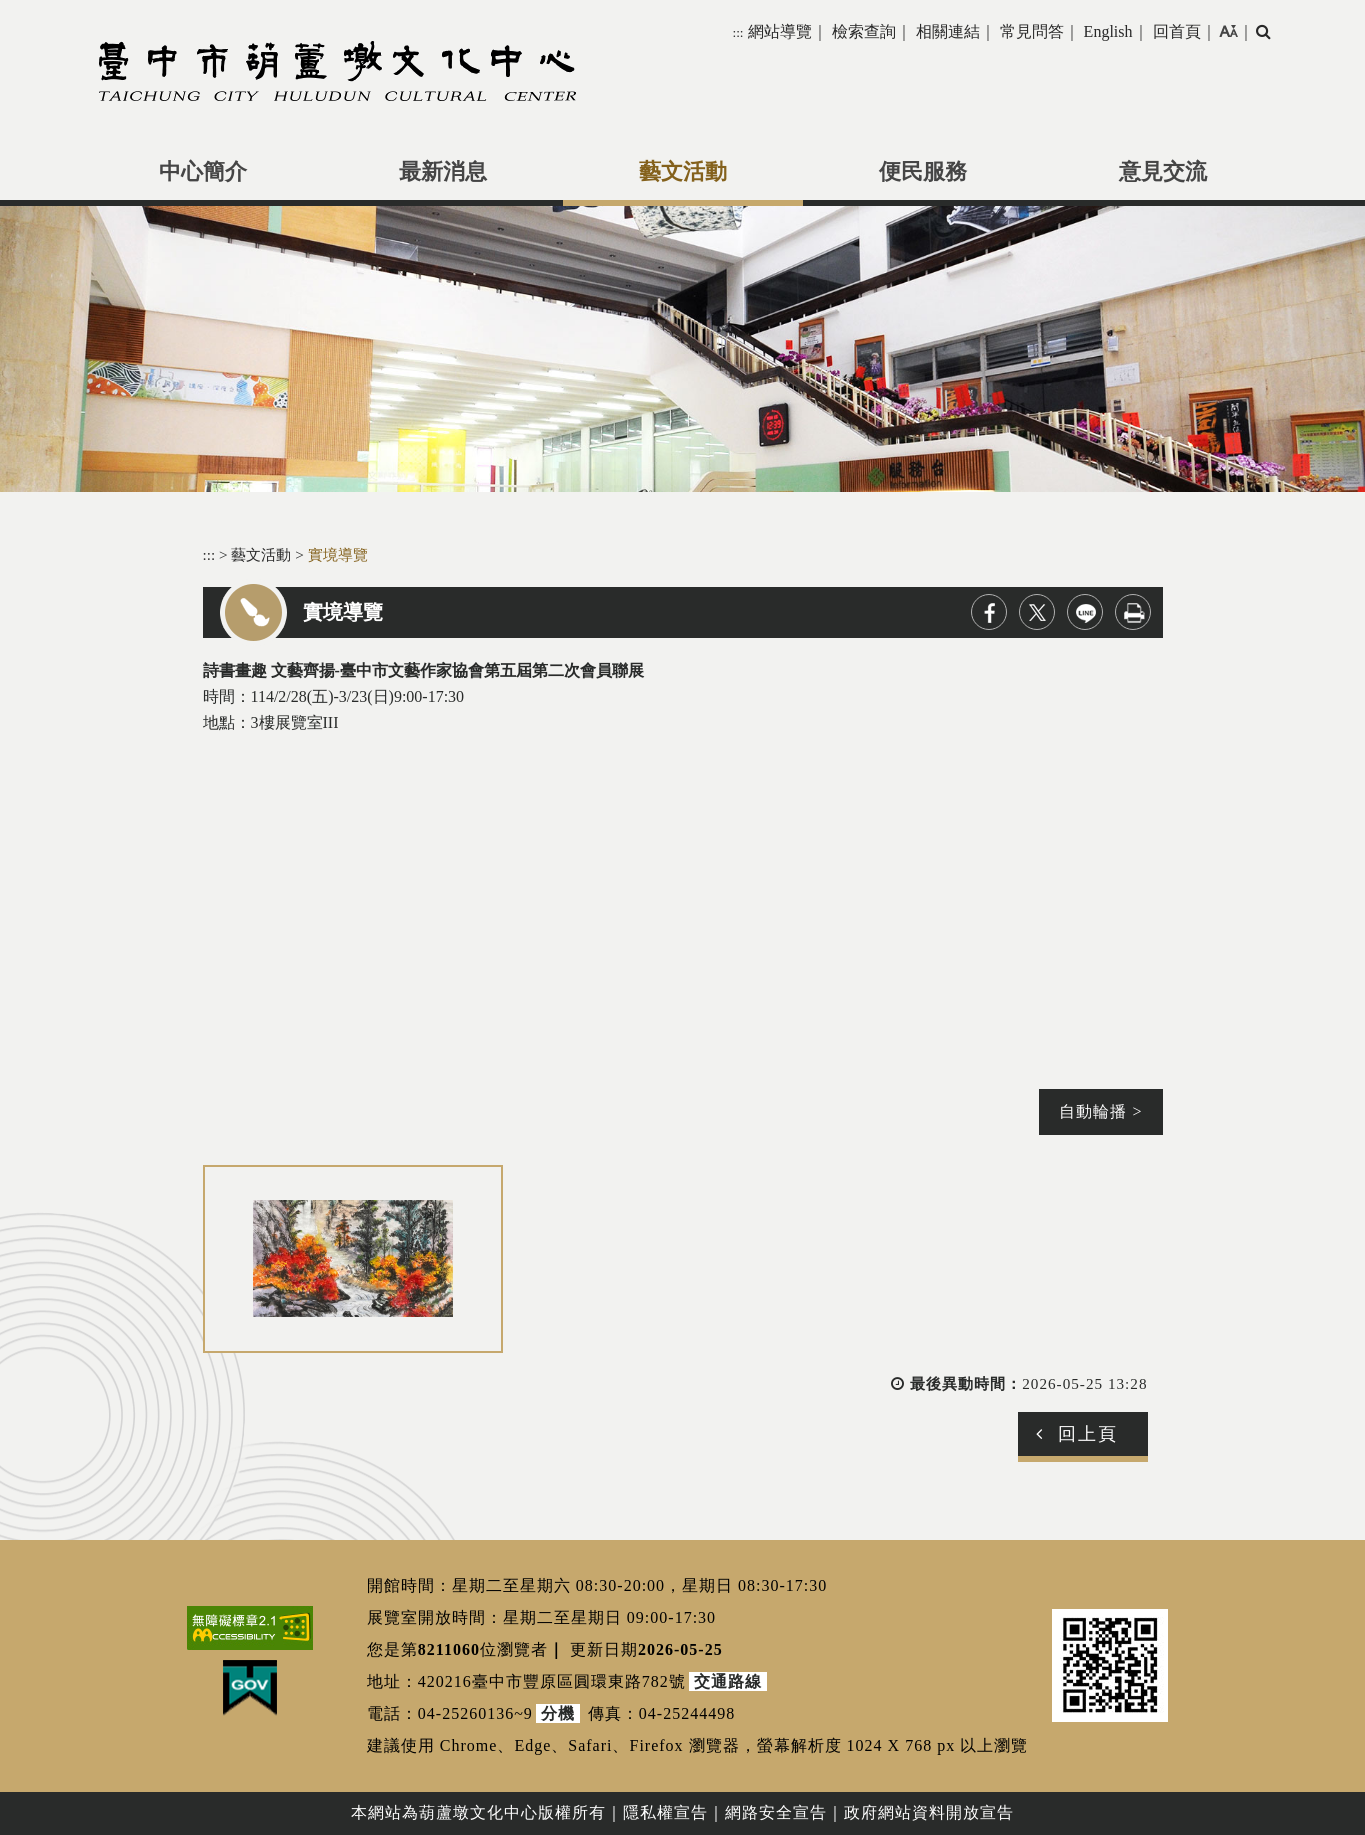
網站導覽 (780, 31)
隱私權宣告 (665, 1812)
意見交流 (1163, 172)
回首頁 (1177, 31)
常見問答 (1032, 31)
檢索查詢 (864, 31)
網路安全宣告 (776, 1812)
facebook (989, 612)
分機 (558, 1713)
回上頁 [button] (1088, 1434)
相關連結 (948, 31)
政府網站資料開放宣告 (929, 1812)
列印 (1133, 612)
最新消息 (443, 172)
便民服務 (923, 172)
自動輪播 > (1100, 1111)
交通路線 (728, 1681)
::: (737, 32)
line (1085, 612)
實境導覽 (338, 554)
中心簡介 (203, 172)
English (1108, 31)
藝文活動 (683, 172)
